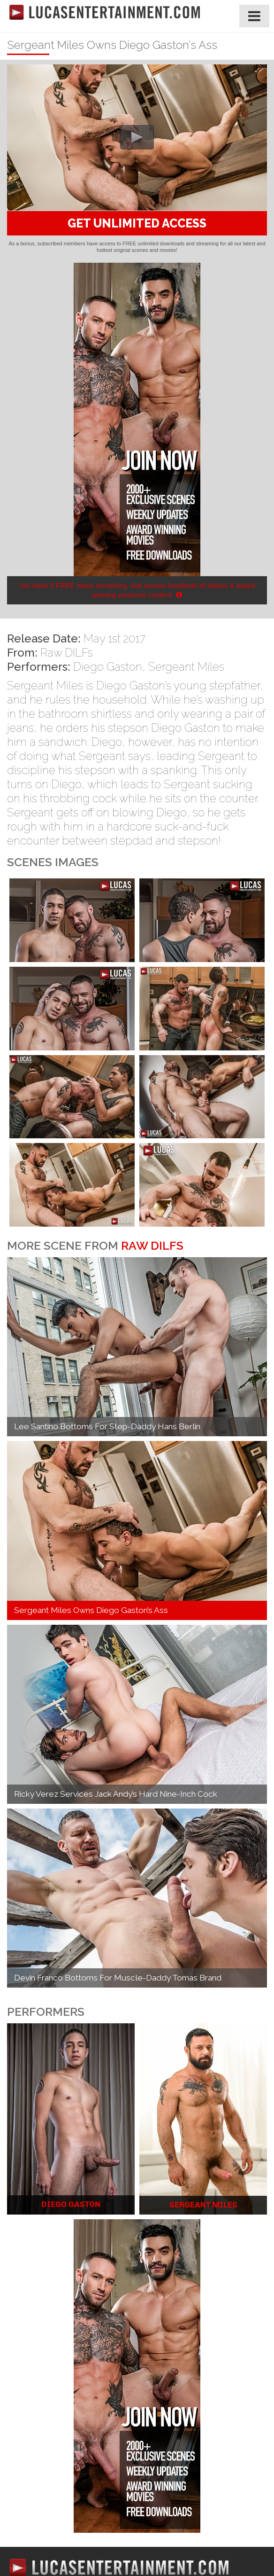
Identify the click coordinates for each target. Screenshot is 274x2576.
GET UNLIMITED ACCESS (137, 223)
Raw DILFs (66, 652)
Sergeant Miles (186, 666)
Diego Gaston (107, 666)
